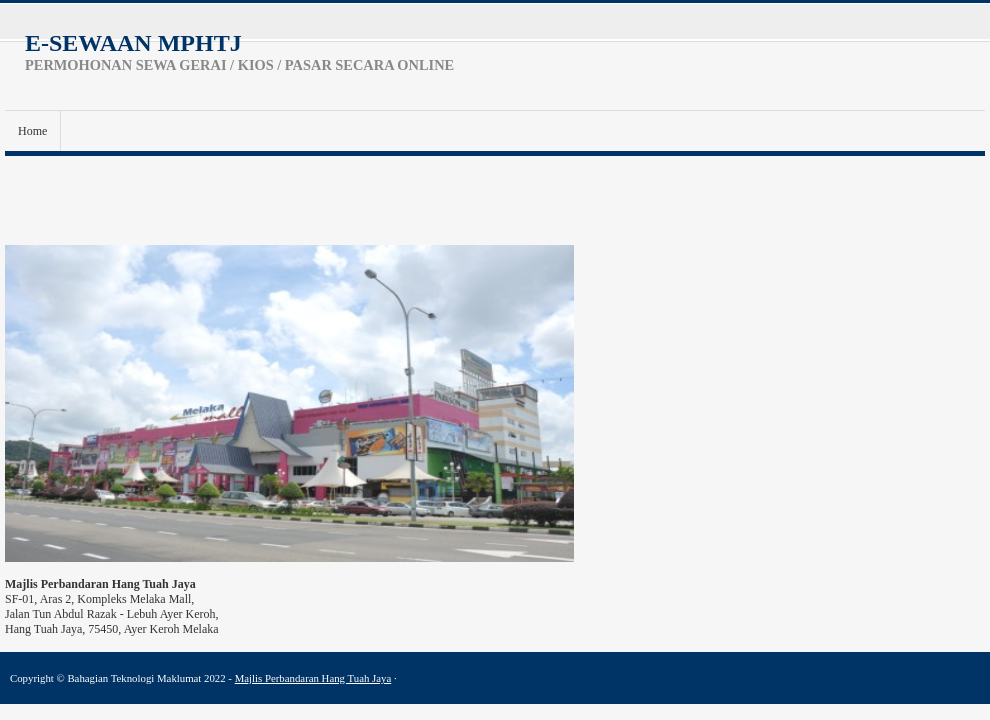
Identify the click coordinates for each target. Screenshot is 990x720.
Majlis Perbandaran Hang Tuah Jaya (313, 678)
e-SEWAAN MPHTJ (133, 43)
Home (32, 131)
